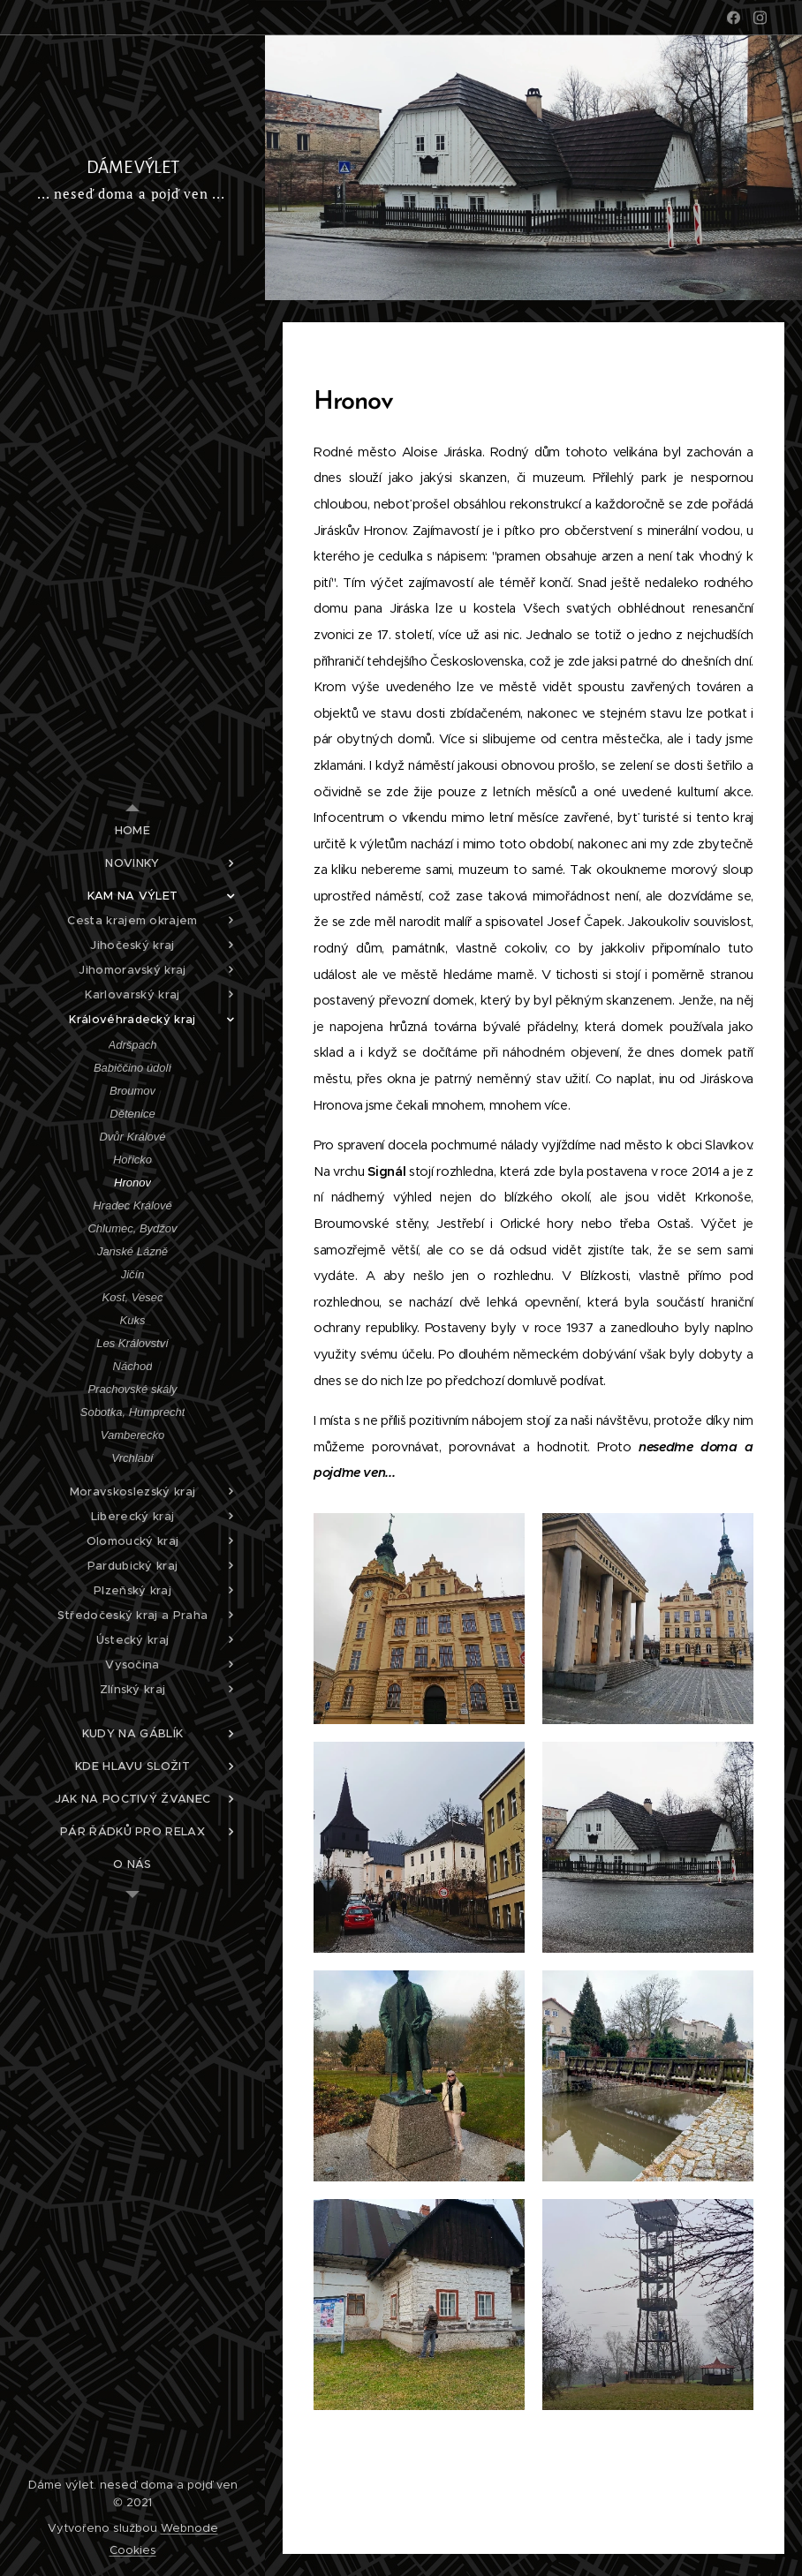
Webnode (189, 2527)
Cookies (133, 2549)
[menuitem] (132, 830)
